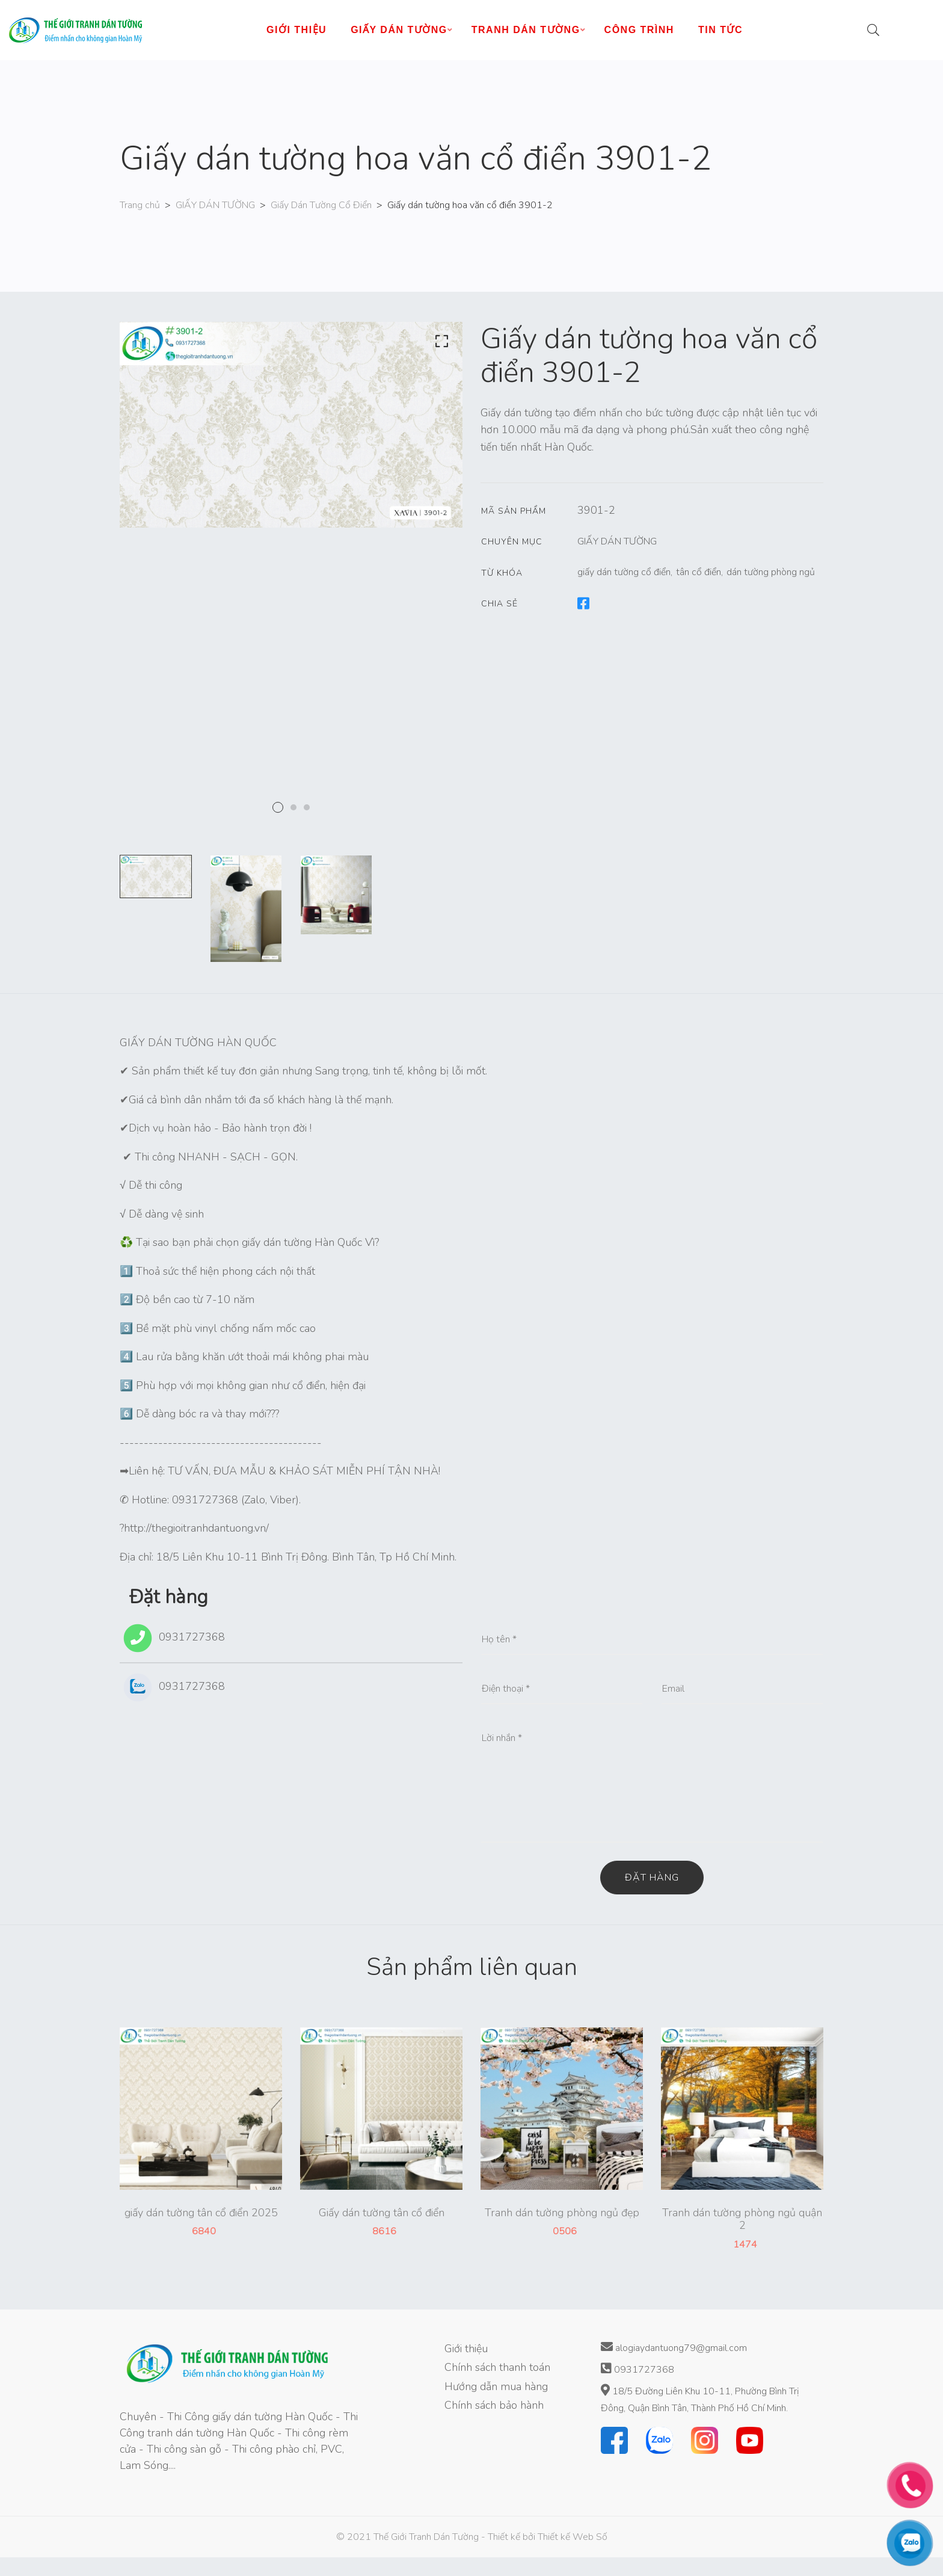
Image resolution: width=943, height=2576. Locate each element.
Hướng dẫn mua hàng (496, 2386)
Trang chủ (140, 205)
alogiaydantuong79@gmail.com (674, 2348)
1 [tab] (277, 807)
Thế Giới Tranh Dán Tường (426, 2537)
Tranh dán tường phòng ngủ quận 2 (742, 2219)
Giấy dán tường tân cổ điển (381, 2213)
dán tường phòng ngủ (770, 572)
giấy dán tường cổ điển (624, 572)
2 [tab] (293, 807)
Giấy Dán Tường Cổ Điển (321, 205)
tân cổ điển (698, 572)
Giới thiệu (466, 2348)
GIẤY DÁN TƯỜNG (215, 205)
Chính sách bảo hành (494, 2405)
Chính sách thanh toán (497, 2367)
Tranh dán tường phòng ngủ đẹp (562, 2213)
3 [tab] (307, 807)
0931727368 (172, 1638)
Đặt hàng (652, 1877)
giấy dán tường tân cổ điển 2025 (201, 2213)
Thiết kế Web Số (572, 2537)
